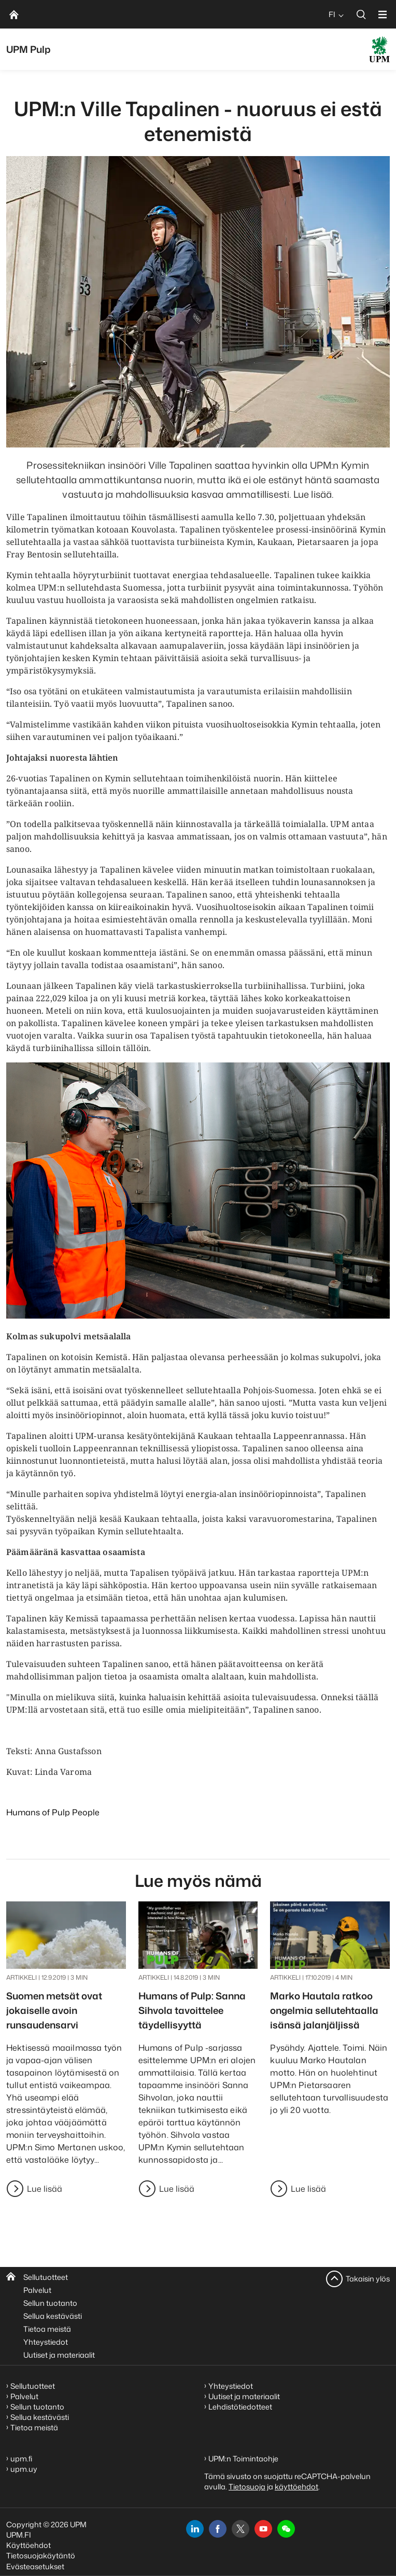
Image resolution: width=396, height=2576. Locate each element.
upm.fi (21, 2458)
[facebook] (218, 2529)
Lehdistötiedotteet (240, 2406)
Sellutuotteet (45, 2277)
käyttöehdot (296, 2486)
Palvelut (37, 2290)
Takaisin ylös (368, 2278)
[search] (361, 14)
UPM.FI (18, 2534)
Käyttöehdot (28, 2545)
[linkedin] (195, 2529)
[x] (240, 2529)
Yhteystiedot (45, 2341)
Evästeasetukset (35, 2566)
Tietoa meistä (47, 2328)
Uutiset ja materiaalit (59, 2354)
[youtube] (263, 2529)
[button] (286, 2529)
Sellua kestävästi (52, 2316)
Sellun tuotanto (50, 2303)
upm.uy (23, 2468)
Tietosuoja (247, 2486)
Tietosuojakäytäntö (40, 2555)
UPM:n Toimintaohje (243, 2458)
